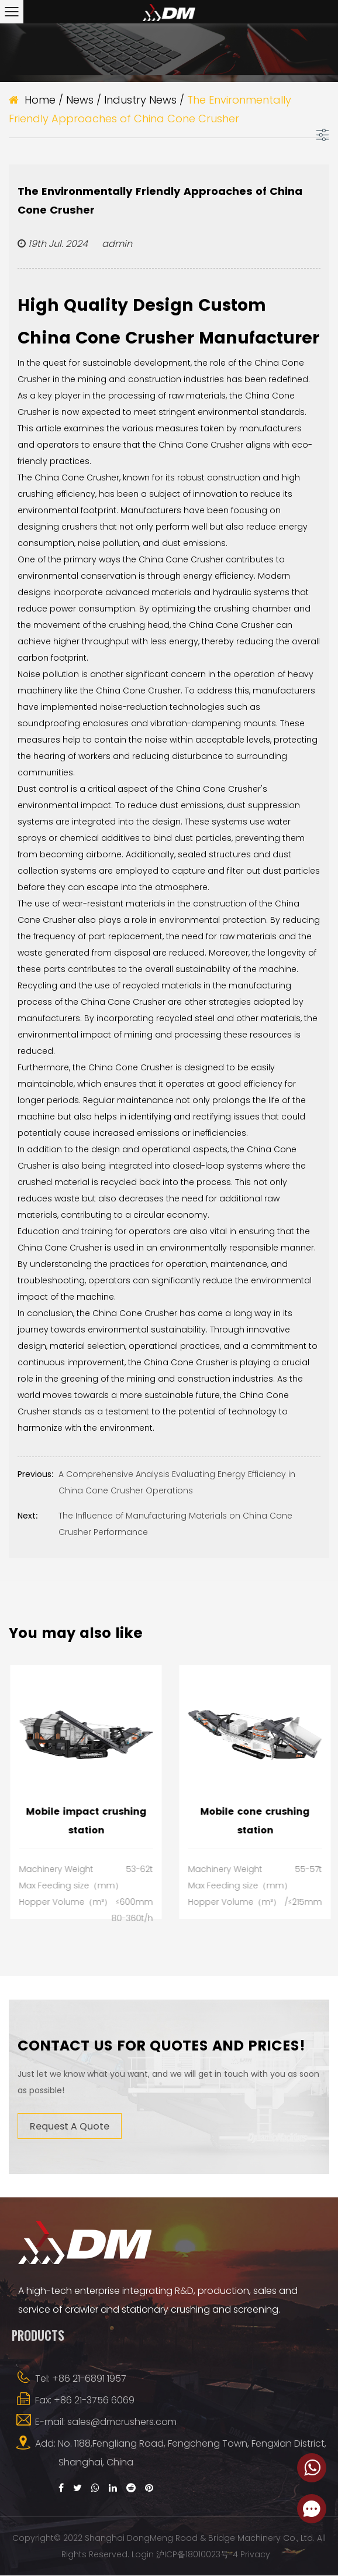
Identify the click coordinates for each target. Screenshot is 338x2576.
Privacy (255, 2555)
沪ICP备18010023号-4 (197, 2555)
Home (40, 99)
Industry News (140, 99)
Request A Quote (69, 2126)
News (80, 99)
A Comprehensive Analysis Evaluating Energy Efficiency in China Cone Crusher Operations (156, 1481)
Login (143, 2555)
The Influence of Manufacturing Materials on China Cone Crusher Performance (155, 1522)
